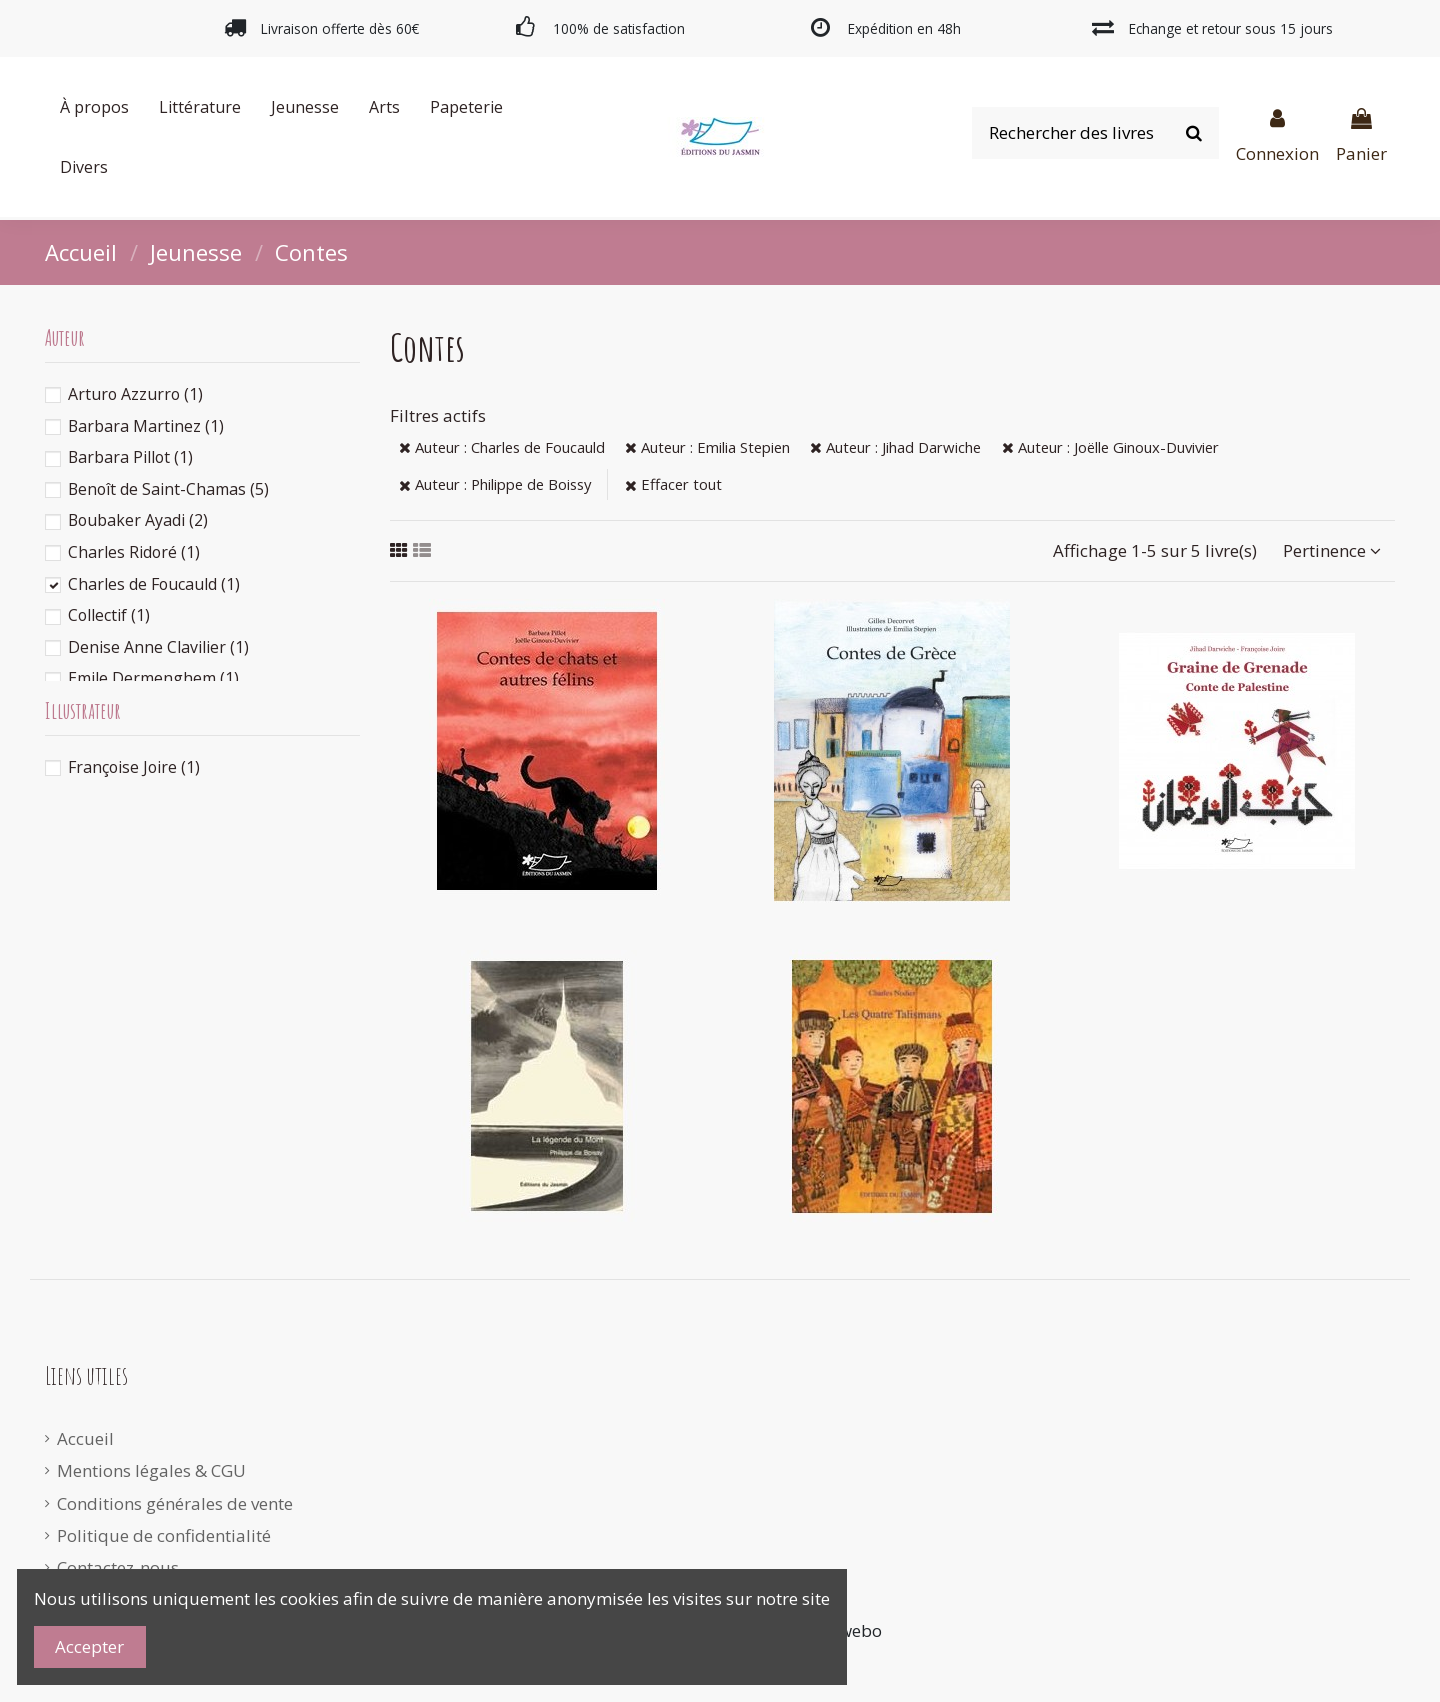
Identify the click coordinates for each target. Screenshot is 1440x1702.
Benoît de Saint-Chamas (168, 489)
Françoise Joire (134, 767)
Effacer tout (673, 484)
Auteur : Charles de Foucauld (502, 447)
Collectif (109, 615)
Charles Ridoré (134, 552)
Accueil (85, 1438)
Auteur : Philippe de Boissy (495, 484)
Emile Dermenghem (153, 678)
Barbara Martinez (146, 426)
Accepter (89, 1646)
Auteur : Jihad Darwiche (895, 447)
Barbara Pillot (130, 457)
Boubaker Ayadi (138, 520)
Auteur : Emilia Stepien (707, 447)
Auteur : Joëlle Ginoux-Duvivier (1110, 447)
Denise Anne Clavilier (158, 647)
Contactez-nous (118, 1567)
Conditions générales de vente (175, 1503)
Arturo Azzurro (135, 394)
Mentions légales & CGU (151, 1470)
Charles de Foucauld (154, 584)
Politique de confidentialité (164, 1535)
